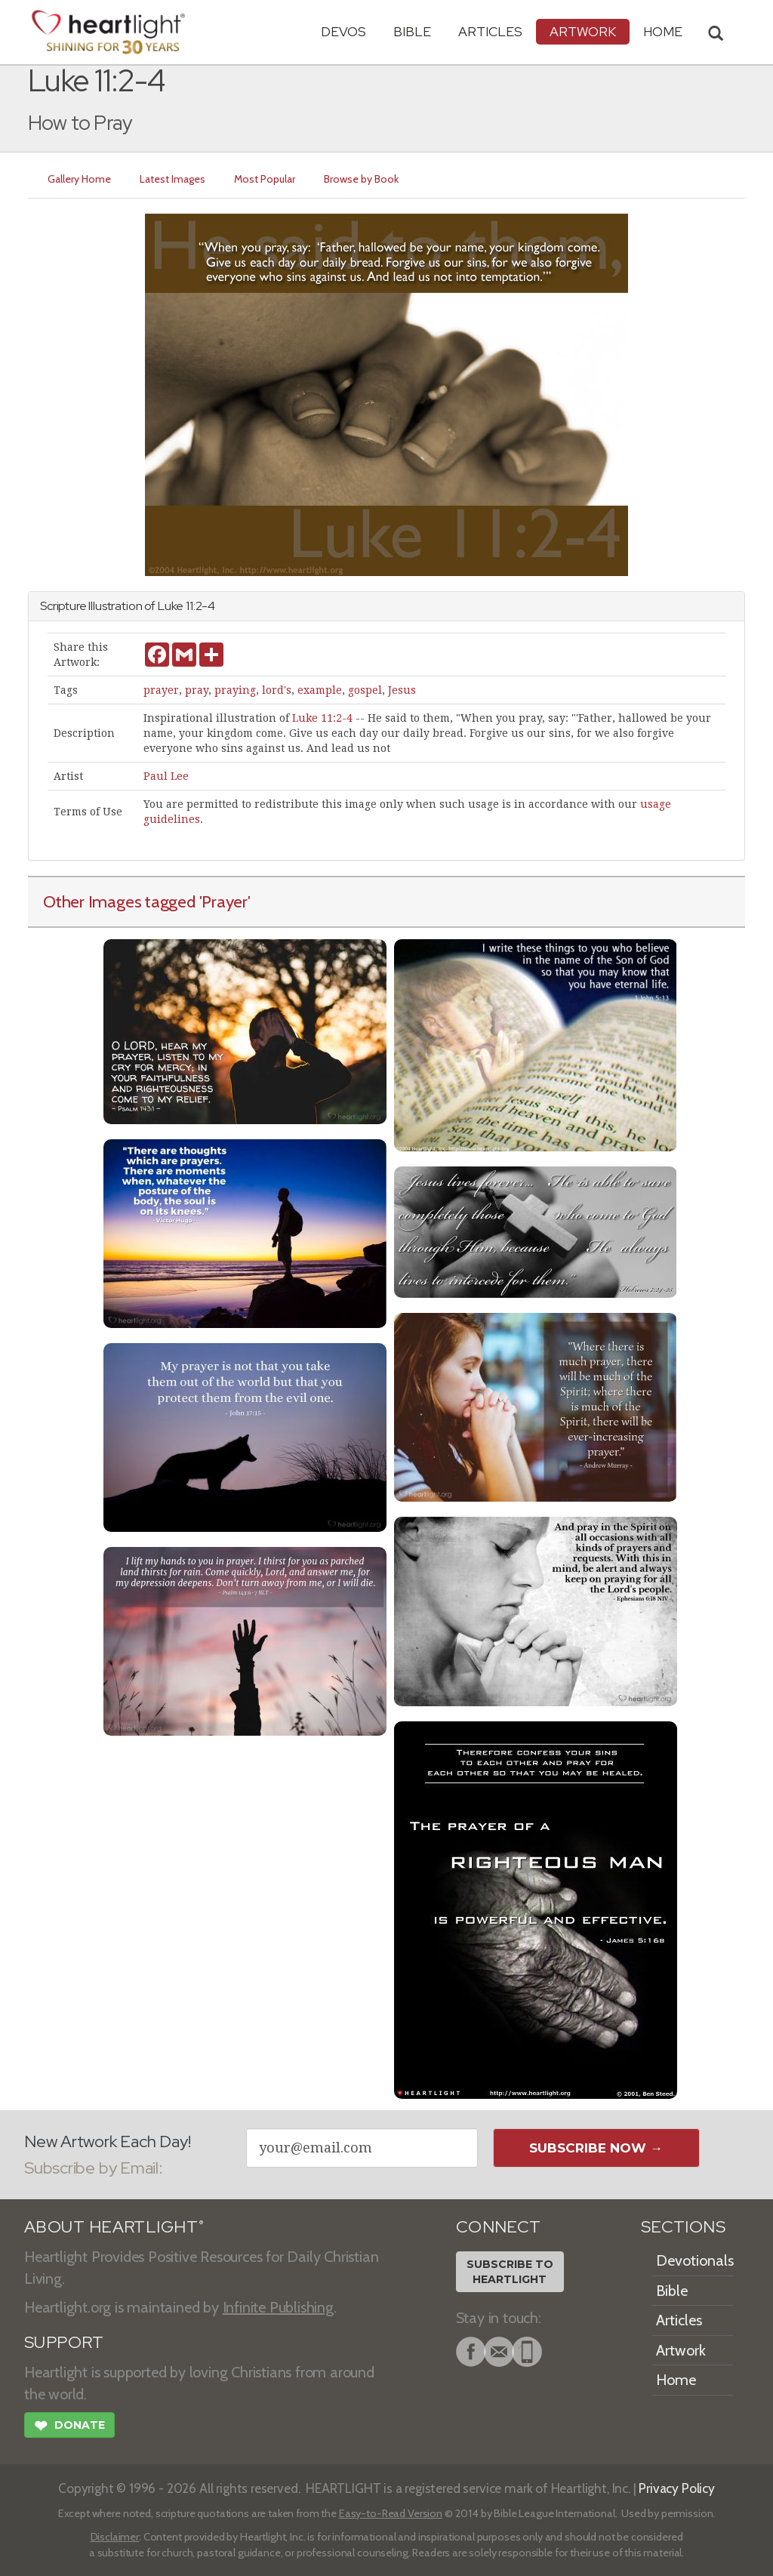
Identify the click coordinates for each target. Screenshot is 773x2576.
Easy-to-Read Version (390, 2513)
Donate (69, 2427)
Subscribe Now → (596, 2147)
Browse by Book (361, 179)
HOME (662, 31)
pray (196, 690)
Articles (490, 31)
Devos (343, 31)
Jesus (402, 690)
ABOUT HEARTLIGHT (114, 2227)
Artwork (583, 31)
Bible (412, 31)
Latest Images (172, 179)
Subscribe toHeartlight (510, 2271)
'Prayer (223, 901)
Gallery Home (79, 179)
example (319, 690)
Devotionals (695, 2260)
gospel (365, 690)
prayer (161, 690)
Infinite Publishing (278, 2307)
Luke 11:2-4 (322, 718)
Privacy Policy (677, 2488)
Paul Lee (166, 776)
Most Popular (264, 179)
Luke (170, 606)
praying (235, 690)
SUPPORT (63, 2342)
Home (676, 2380)
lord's (276, 690)
